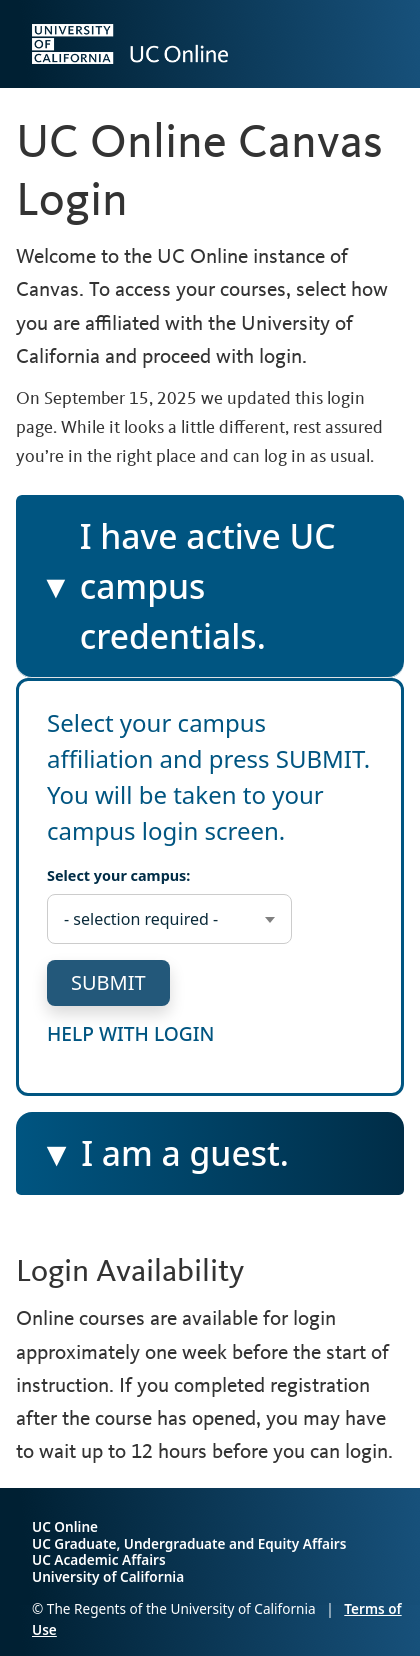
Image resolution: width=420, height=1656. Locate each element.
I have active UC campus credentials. (187, 586)
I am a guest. (186, 1161)
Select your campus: (118, 875)
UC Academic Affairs (99, 1559)
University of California (108, 1576)
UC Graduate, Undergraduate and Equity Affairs (189, 1543)
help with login (131, 1032)
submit (108, 982)
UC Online (65, 1526)
